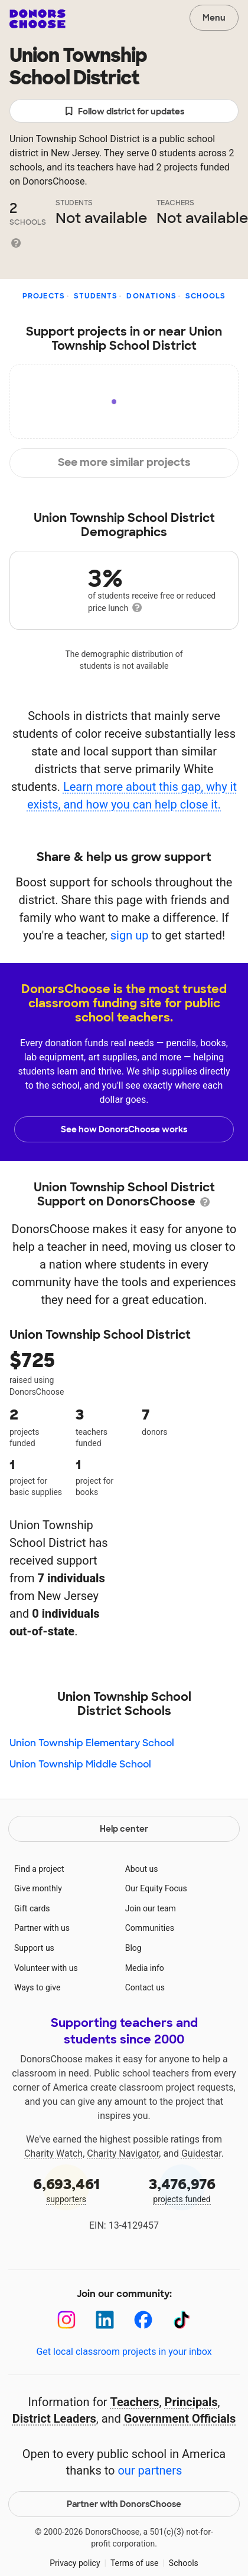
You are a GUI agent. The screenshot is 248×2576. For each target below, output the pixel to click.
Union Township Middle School (80, 1764)
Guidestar (201, 2153)
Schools (205, 296)
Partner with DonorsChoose (124, 2504)
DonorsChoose (37, 18)
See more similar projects (124, 462)
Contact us (145, 1987)
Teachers (134, 2402)
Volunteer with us (46, 1968)
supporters (66, 2189)
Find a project (39, 1869)
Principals (191, 2402)
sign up (129, 935)
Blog (133, 1948)
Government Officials (180, 2418)
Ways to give (37, 1987)
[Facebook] (143, 2320)
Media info (144, 1968)
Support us (34, 1948)
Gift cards (32, 1908)
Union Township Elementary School (91, 1743)
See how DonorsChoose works (124, 1129)
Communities (149, 1928)
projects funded (182, 2189)
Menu (214, 17)
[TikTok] (181, 2320)
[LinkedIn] (105, 2320)
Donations (151, 296)
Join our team (150, 1908)
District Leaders (54, 2418)
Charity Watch (53, 2153)
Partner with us (42, 1928)
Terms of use (134, 2563)
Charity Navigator (123, 2153)
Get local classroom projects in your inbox (123, 2351)
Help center (124, 1828)
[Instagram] (66, 2320)
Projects (44, 296)
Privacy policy (75, 2563)
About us (141, 1869)
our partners (150, 2470)
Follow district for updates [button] (124, 111)
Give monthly (38, 1888)
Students (96, 296)
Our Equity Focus (156, 1888)
